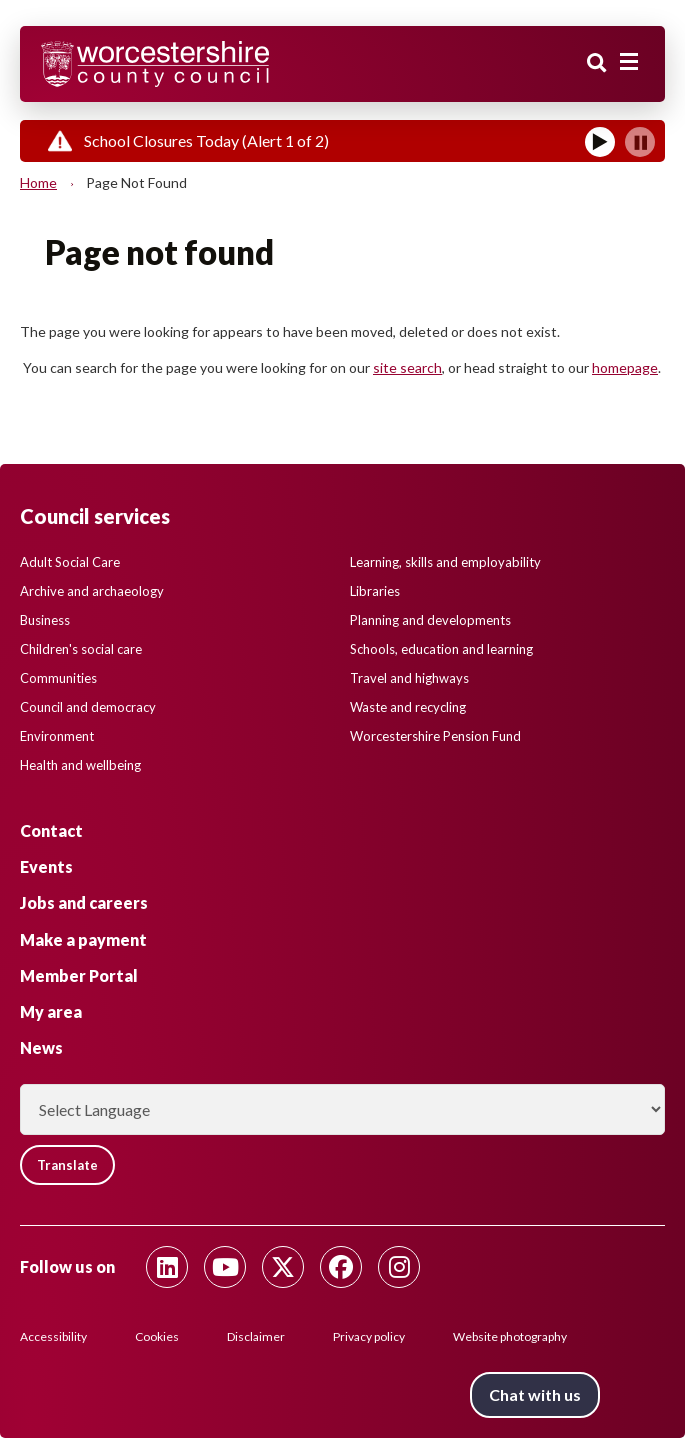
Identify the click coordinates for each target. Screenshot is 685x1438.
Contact (51, 830)
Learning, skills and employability (445, 562)
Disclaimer (256, 1336)
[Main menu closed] (629, 62)
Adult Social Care (70, 562)
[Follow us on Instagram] (399, 1267)
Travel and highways (409, 678)
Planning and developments (430, 620)
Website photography (510, 1336)
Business (45, 620)
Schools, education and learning (441, 649)
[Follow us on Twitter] (283, 1267)
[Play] (600, 142)
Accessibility (53, 1336)
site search (407, 367)
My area (51, 1011)
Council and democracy (88, 707)
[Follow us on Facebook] (341, 1267)
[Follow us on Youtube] (225, 1267)
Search (597, 63)
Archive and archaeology (92, 591)
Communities (58, 678)
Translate (67, 1165)
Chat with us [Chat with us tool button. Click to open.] (535, 1394)
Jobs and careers (84, 902)
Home (38, 182)
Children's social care (81, 649)
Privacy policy (369, 1336)
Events (46, 866)
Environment (57, 736)
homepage (625, 367)
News (41, 1047)
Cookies (157, 1336)
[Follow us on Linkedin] (167, 1267)
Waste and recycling (408, 707)
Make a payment (83, 939)
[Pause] (640, 142)
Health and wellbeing (80, 765)
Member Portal (79, 975)
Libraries (375, 591)
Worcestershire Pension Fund (435, 736)
